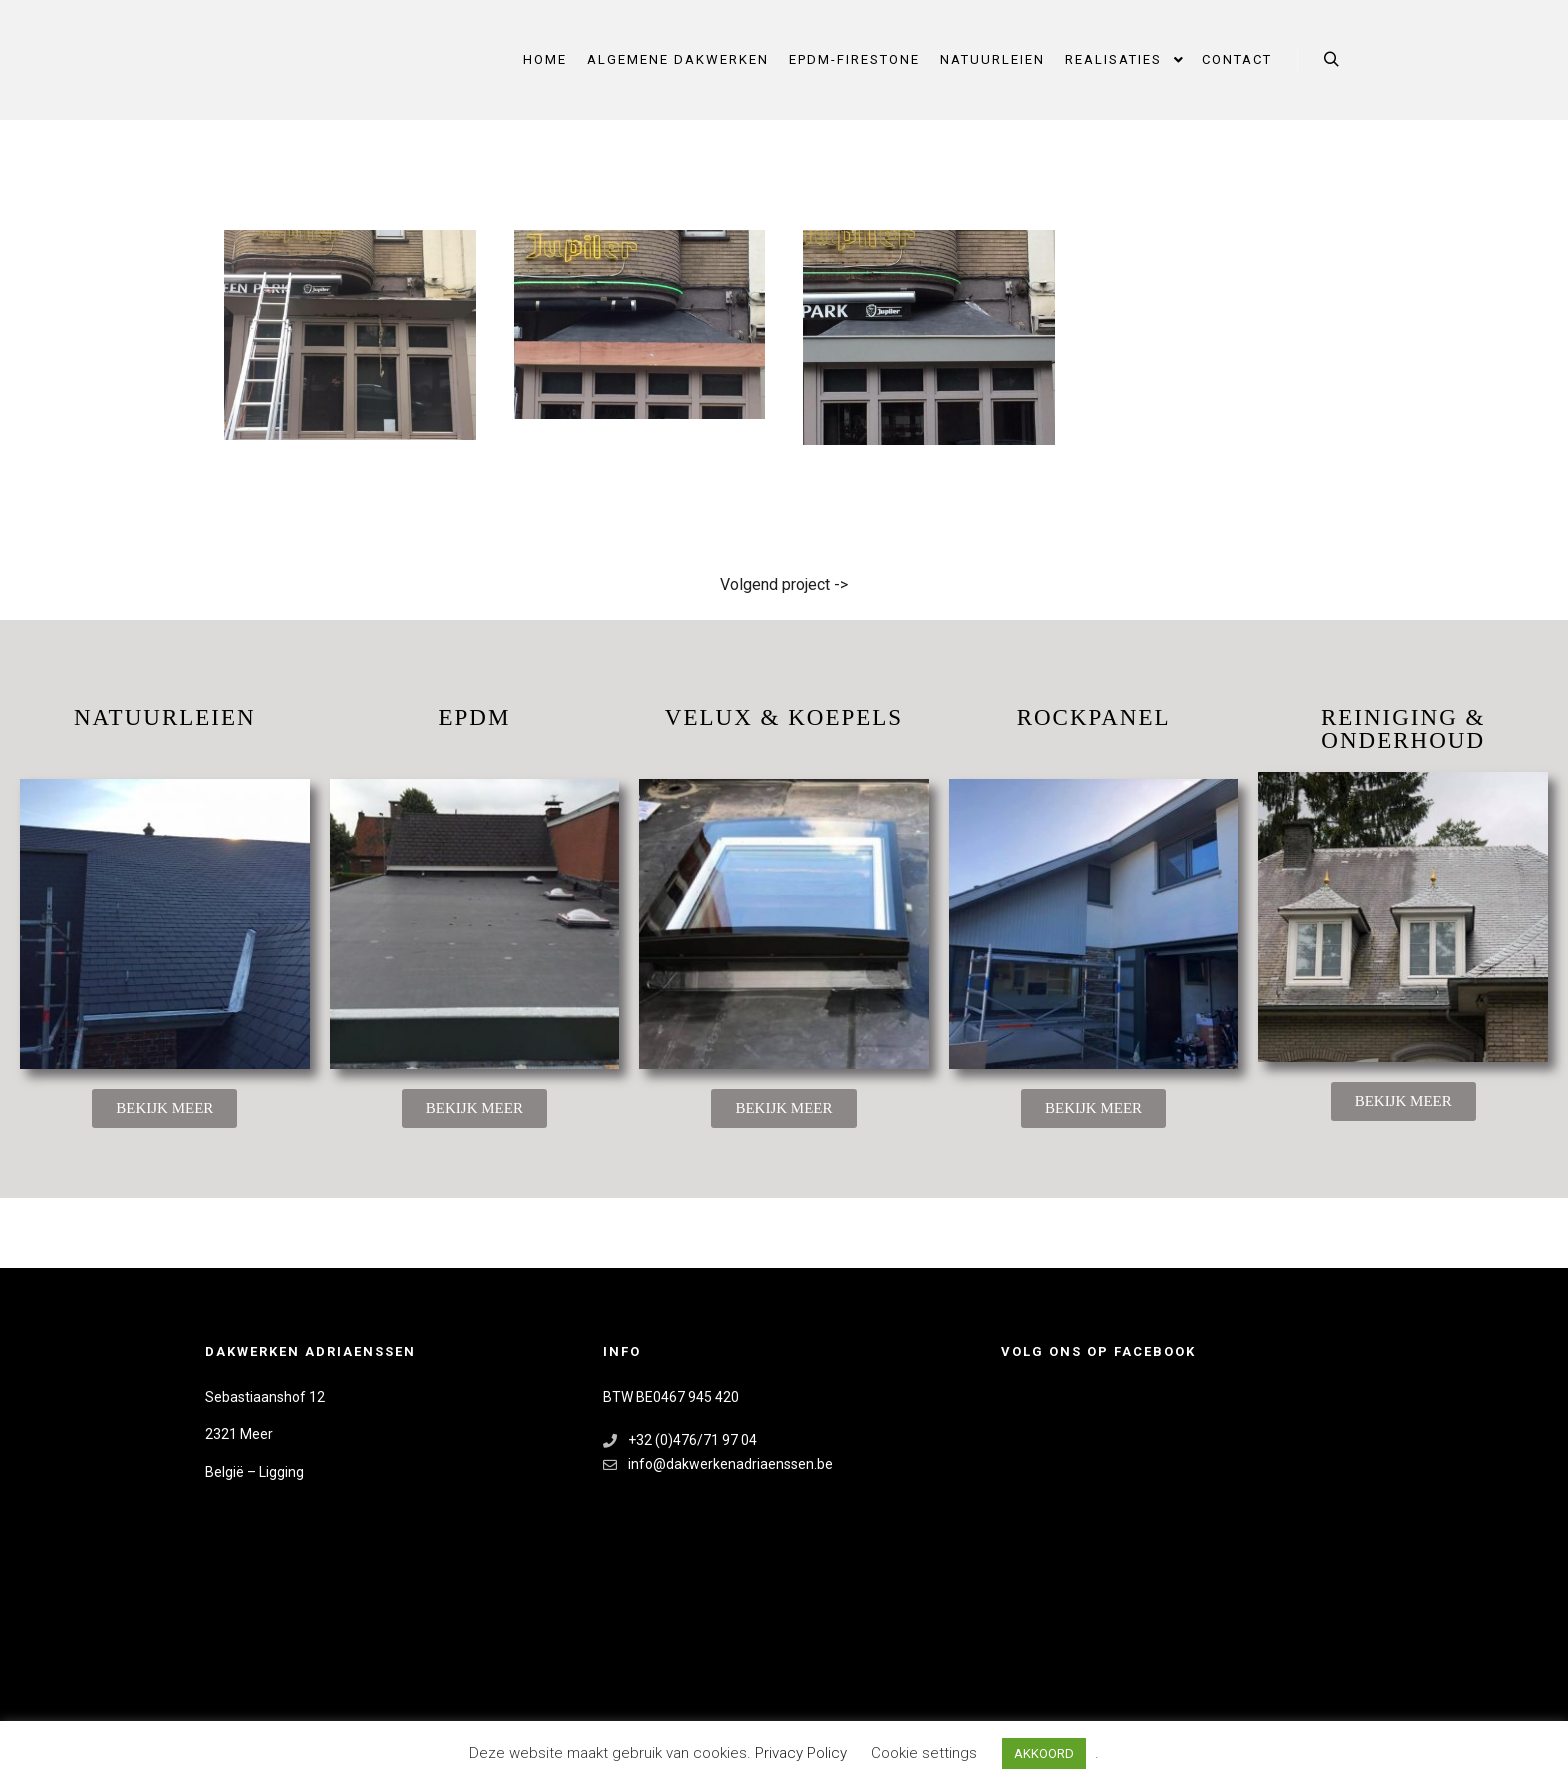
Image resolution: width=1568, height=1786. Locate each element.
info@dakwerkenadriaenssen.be (718, 1464)
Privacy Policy (803, 1753)
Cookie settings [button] (924, 1753)
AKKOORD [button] (1044, 1753)
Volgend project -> (784, 584)
